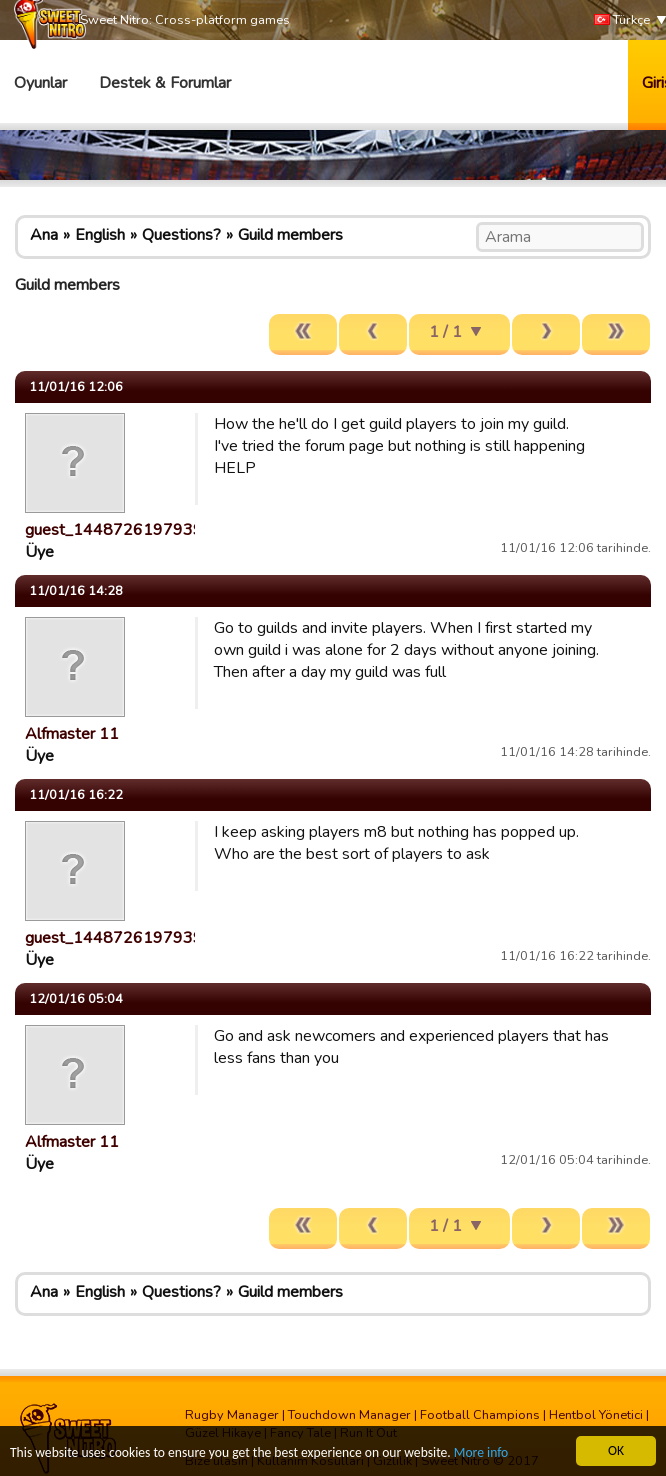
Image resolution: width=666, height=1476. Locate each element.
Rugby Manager (232, 1415)
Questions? (181, 235)
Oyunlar (40, 83)
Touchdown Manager (349, 1415)
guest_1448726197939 (114, 530)
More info (481, 1453)
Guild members (290, 235)
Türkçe (622, 20)
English (100, 235)
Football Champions (480, 1415)
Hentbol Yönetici (596, 1415)
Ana (44, 235)
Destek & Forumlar (165, 83)
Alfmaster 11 (72, 734)
